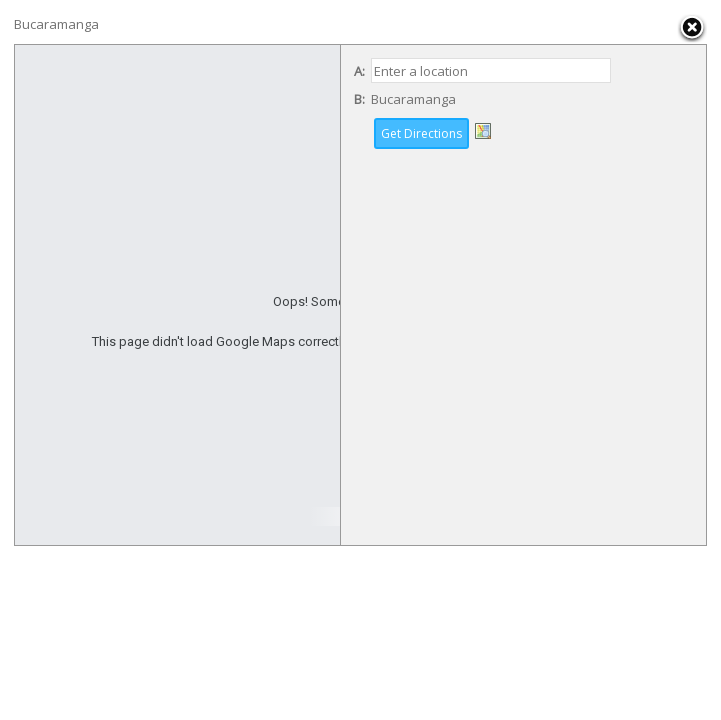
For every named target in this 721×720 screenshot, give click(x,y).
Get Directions (421, 133)
